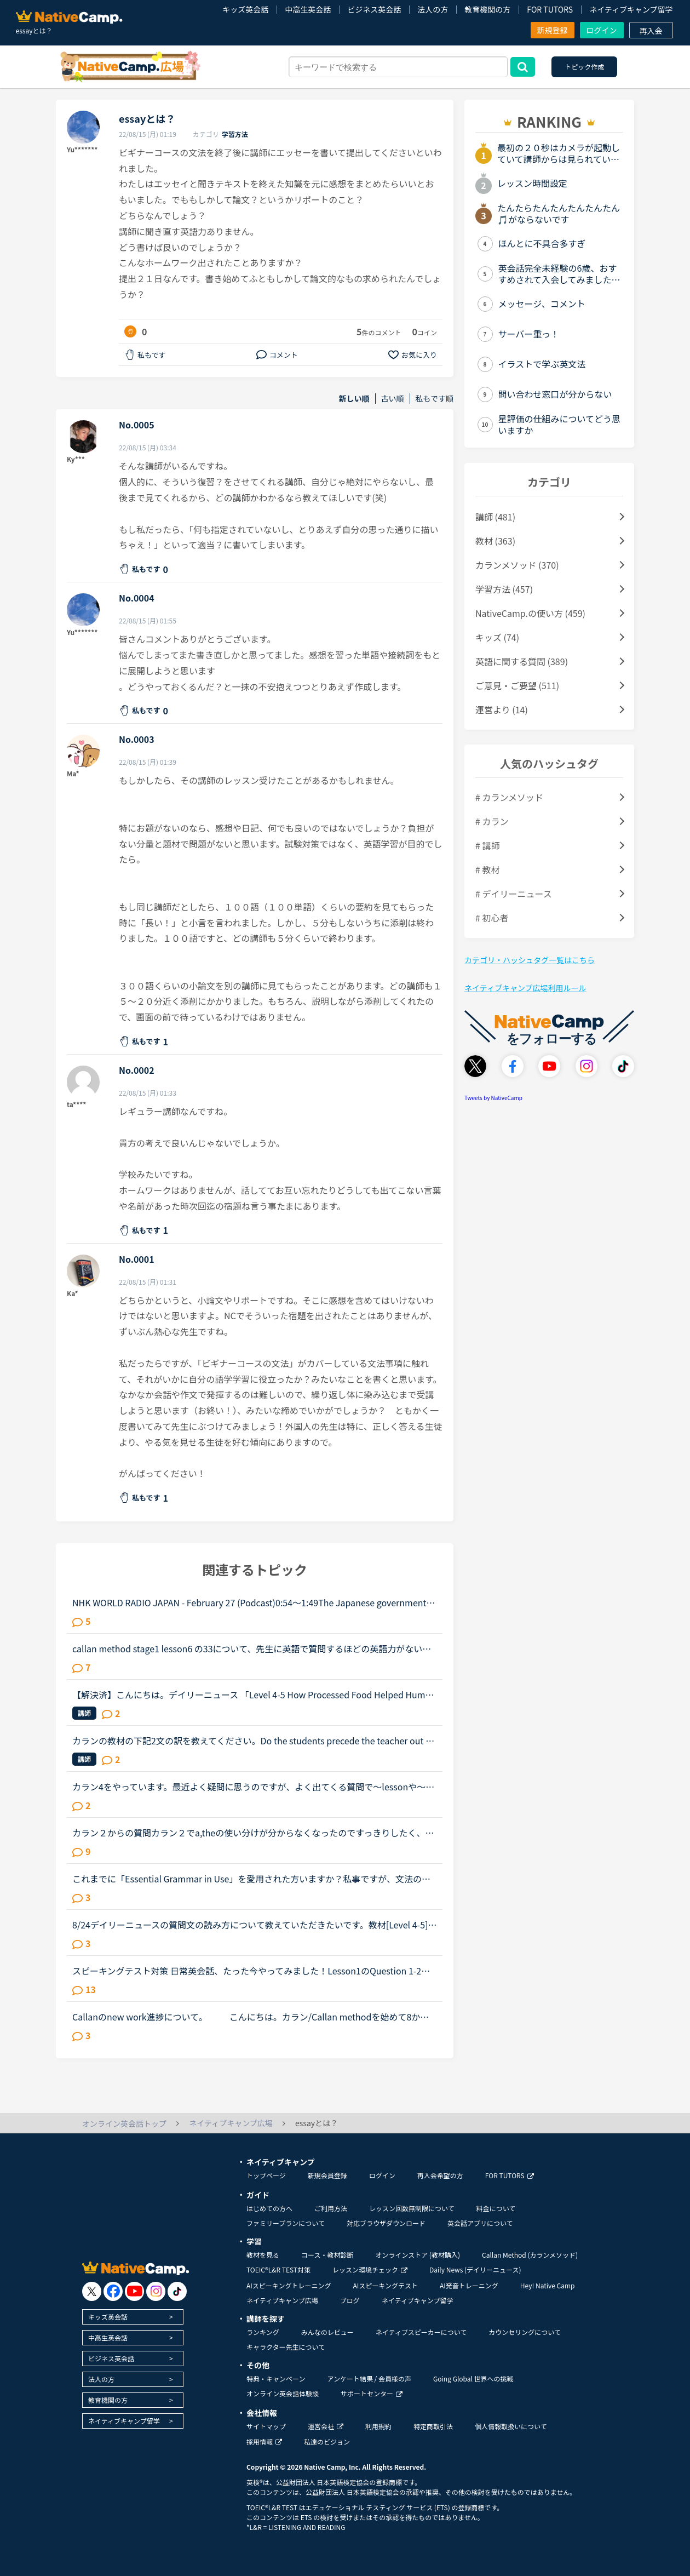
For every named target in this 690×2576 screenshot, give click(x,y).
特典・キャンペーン (275, 2378)
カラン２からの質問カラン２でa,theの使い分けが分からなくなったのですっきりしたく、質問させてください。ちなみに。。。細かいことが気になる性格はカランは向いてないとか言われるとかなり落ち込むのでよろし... (253, 1832)
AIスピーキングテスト (385, 2285)
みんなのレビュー (327, 2332)
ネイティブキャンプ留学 (630, 9)
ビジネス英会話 (374, 9)
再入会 (651, 30)
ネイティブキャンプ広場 (282, 2300)
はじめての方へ (269, 2208)
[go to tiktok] (177, 2291)
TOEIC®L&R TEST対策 (278, 2269)
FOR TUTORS (550, 9)
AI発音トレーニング (469, 2285)
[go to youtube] (134, 2291)
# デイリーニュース (513, 893)
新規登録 (552, 30)
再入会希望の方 (440, 2175)
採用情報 (264, 2441)
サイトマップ (266, 2426)
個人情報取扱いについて (511, 2426)
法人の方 (432, 9)
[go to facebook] (113, 2291)
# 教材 (487, 869)
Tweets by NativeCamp (493, 1098)
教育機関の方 (487, 9)
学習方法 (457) (504, 589)
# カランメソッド (509, 797)
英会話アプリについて (480, 2223)
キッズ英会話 (245, 9)
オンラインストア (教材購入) (417, 2254)
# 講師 (487, 845)
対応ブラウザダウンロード (386, 2223)
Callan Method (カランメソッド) (530, 2254)
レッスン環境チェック (369, 2269)
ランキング (262, 2332)
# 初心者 (491, 917)
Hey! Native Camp (547, 2285)
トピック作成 (584, 66)
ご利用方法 (330, 2208)
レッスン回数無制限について (412, 2208)
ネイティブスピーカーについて (421, 2332)
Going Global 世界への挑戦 (473, 2378)
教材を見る (262, 2254)
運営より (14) (501, 709)
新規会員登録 (327, 2175)
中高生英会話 (308, 9)
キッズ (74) (497, 637)
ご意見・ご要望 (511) (517, 685)
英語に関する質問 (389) (521, 661)
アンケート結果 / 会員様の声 (369, 2378)
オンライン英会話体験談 (282, 2393)
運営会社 (325, 2426)
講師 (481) (495, 516)
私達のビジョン (327, 2441)
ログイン (601, 30)
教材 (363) (495, 540)
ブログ (350, 2300)
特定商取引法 (433, 2426)
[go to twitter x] (91, 2291)
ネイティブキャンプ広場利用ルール (525, 987)
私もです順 (434, 398)
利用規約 (378, 2426)
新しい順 (354, 398)
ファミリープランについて (285, 2223)
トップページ (266, 2175)
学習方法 (235, 134)
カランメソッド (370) (517, 564)
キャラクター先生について (285, 2346)
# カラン (491, 821)
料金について (496, 2208)
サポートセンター (372, 2393)
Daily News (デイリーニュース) (475, 2269)
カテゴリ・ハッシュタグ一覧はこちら (529, 959)
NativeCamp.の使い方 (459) (530, 613)
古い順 (392, 398)
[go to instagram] (155, 2291)
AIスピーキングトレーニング (288, 2285)
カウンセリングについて (524, 2332)
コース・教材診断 (327, 2254)
